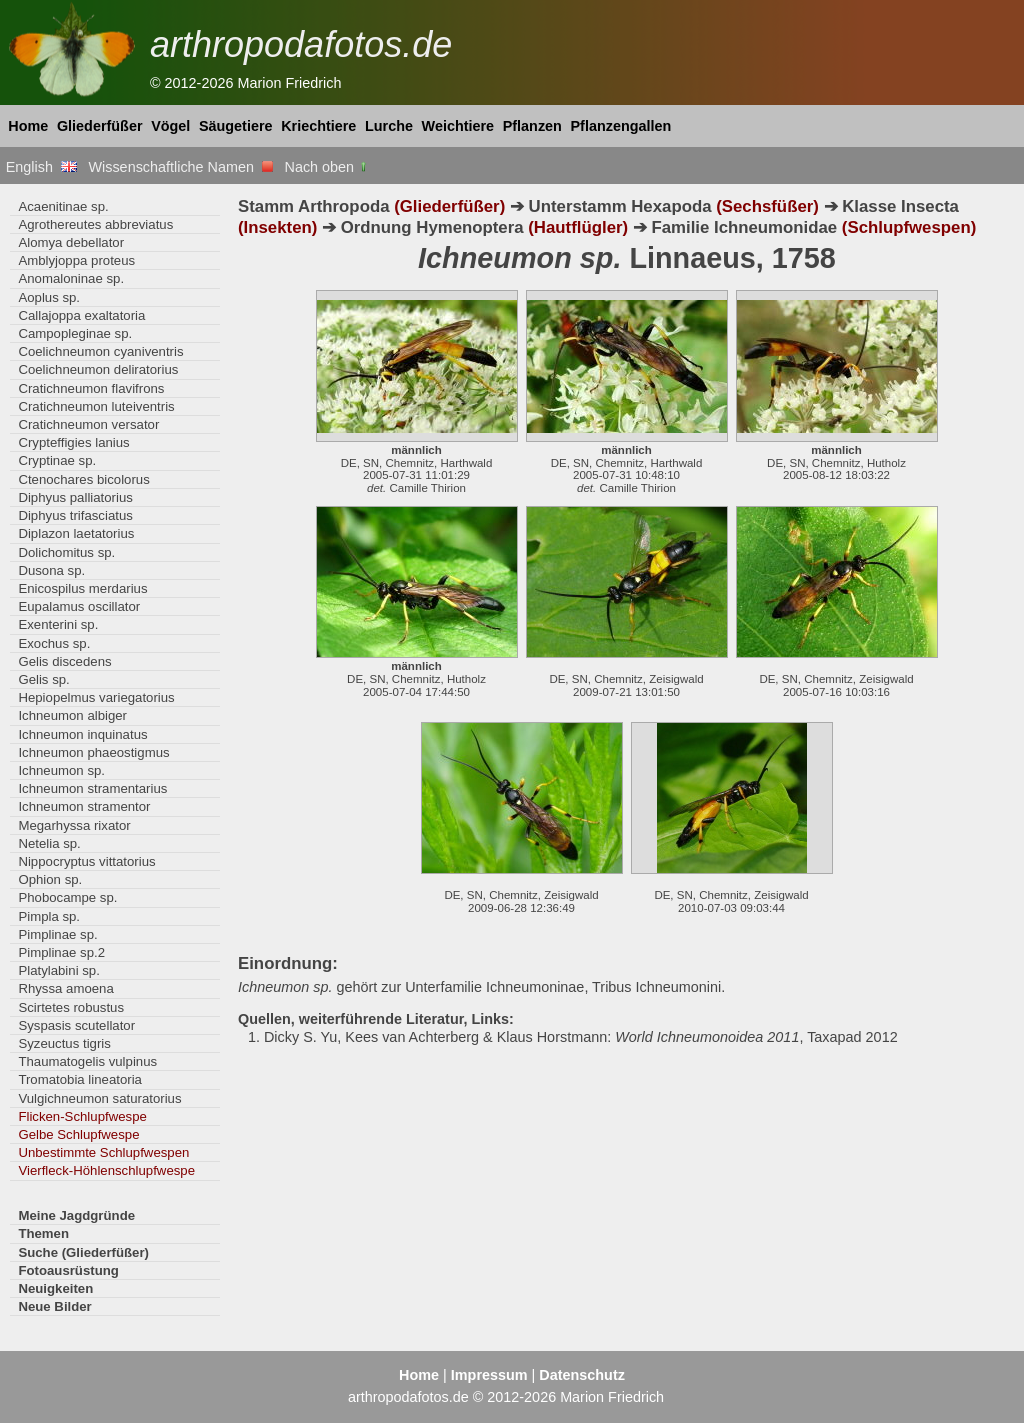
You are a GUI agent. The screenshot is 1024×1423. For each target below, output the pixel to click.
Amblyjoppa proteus (76, 260)
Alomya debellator (71, 242)
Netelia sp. (49, 843)
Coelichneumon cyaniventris (100, 351)
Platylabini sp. (58, 970)
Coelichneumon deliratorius (98, 369)
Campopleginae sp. (75, 333)
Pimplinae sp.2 (61, 952)
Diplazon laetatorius (76, 533)
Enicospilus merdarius (82, 588)
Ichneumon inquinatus (82, 734)
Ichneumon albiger (72, 715)
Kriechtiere (318, 126)
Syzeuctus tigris (64, 1043)
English (41, 167)
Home (28, 126)
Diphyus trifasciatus (75, 515)
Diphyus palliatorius (75, 497)
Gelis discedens (64, 661)
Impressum (489, 1375)
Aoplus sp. (49, 297)
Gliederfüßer (100, 126)
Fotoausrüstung (68, 1270)
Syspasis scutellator (76, 1025)
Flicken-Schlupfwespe (82, 1116)
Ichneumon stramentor (84, 806)
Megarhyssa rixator (74, 825)
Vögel (170, 126)
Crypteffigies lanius (73, 442)
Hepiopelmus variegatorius (96, 697)
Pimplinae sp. (57, 934)
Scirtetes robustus (71, 1007)
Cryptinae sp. (57, 460)
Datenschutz (582, 1375)
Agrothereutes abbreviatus (95, 224)
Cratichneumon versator (88, 424)
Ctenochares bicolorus (83, 479)
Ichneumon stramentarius (92, 788)
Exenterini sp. (58, 624)
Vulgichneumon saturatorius (99, 1098)
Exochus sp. (54, 643)
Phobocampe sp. (67, 897)
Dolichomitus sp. (66, 552)
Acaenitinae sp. (63, 206)
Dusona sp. (51, 570)
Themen (43, 1233)
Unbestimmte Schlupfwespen (103, 1152)
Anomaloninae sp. (71, 278)
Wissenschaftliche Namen (180, 167)
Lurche (389, 126)
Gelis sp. (43, 679)
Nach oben (327, 167)
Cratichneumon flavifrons (91, 388)
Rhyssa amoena (65, 988)
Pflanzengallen (621, 126)
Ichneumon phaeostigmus (93, 752)
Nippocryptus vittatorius (86, 861)
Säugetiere (236, 126)
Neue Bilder (54, 1306)
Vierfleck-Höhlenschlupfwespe (106, 1170)
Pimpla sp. (49, 916)
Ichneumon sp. (61, 770)
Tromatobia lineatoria (80, 1079)
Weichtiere (458, 126)
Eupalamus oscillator (79, 606)
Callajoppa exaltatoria (81, 315)
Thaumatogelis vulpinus (87, 1061)
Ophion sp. (50, 879)
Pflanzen (532, 126)
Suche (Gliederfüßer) (83, 1252)
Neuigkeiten (55, 1288)
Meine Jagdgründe (76, 1215)
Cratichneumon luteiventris (96, 406)
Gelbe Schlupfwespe (78, 1134)
